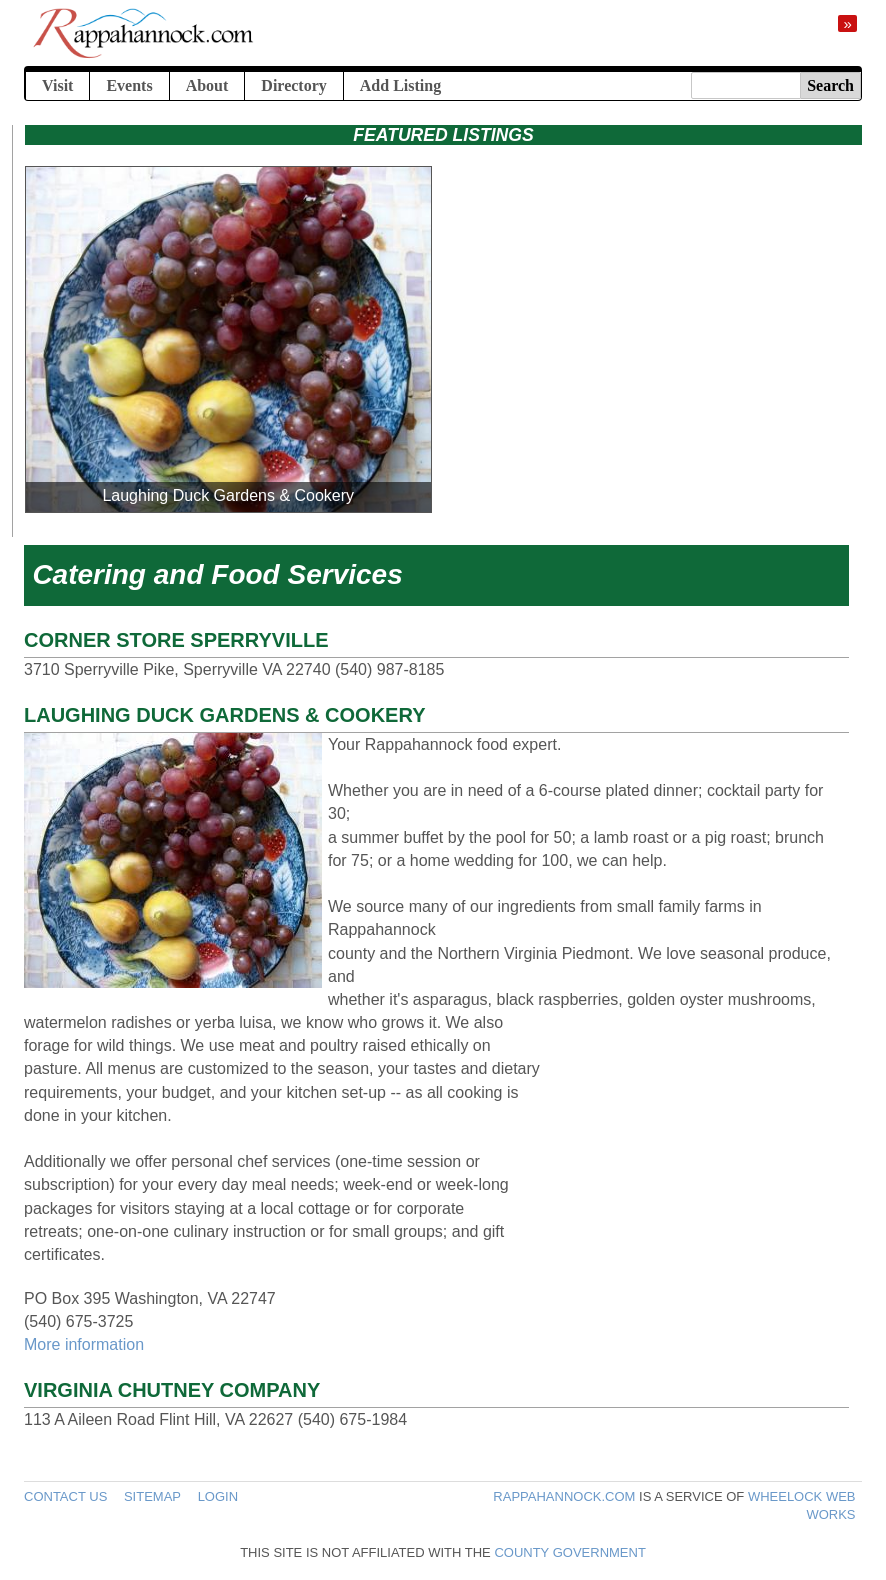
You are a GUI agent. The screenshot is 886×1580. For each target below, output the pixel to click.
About (207, 85)
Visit (57, 85)
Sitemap (152, 1496)
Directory (293, 85)
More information (84, 1344)
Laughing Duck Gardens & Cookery (228, 495)
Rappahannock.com (564, 1496)
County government (569, 1552)
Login (218, 1496)
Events (129, 85)
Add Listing (400, 85)
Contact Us (65, 1496)
